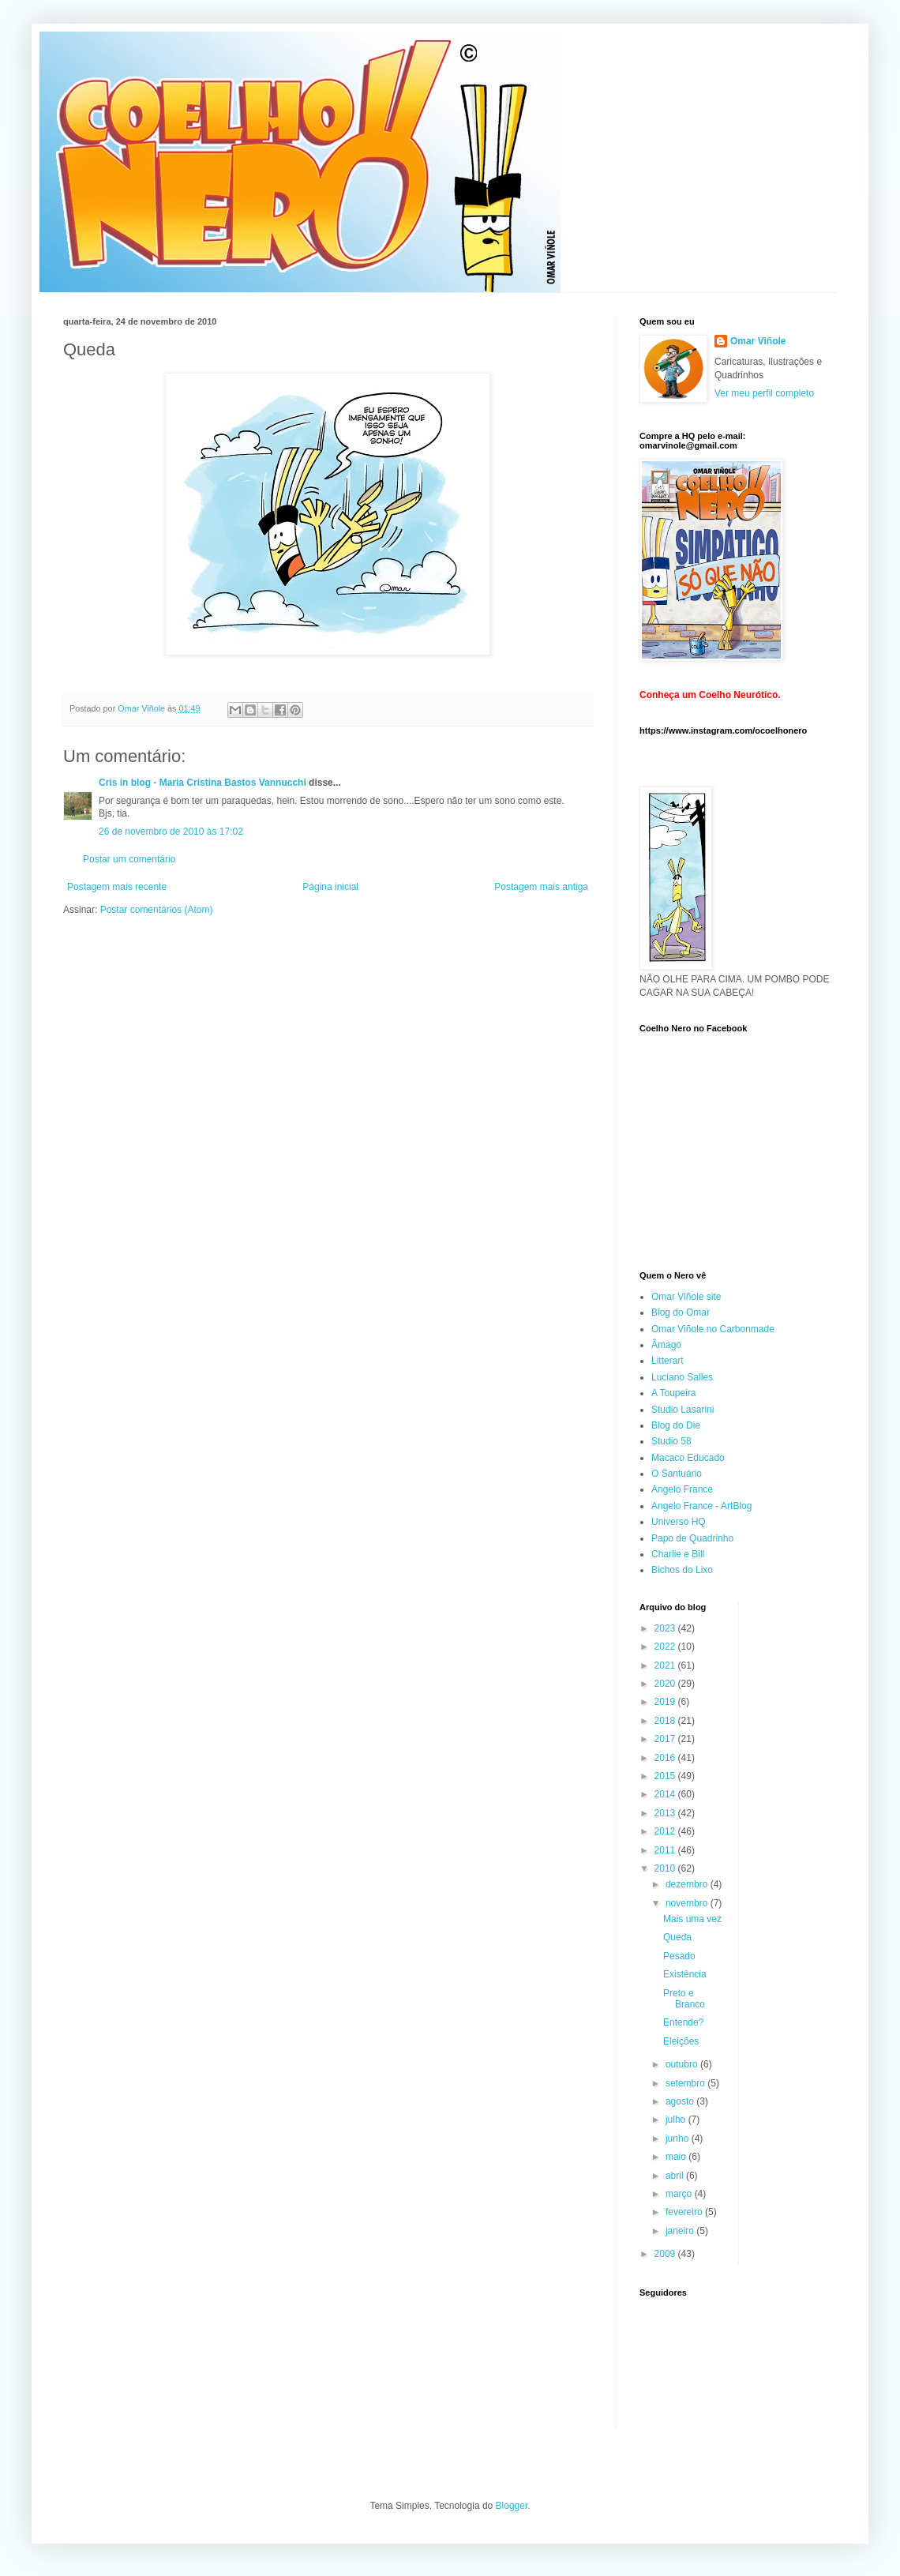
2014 (666, 1794)
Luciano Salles (682, 1377)
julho (677, 2119)
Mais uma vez (692, 1918)
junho (679, 2138)
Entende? (683, 2022)
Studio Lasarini (682, 1409)
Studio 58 (671, 1441)
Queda (677, 1937)
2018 (666, 1720)
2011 (666, 1850)
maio (677, 2156)
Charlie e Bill (677, 1554)
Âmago (666, 1344)
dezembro (688, 1884)
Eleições (681, 2041)
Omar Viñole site (686, 1296)
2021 (666, 1665)
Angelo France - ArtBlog (701, 1505)
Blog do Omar (680, 1312)
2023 (666, 1628)
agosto (681, 2101)
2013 (666, 1813)
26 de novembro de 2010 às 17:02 (171, 831)
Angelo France (682, 1489)
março (680, 2193)
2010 (666, 1868)
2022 (666, 1646)
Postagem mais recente (117, 886)
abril (676, 2175)
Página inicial (330, 886)
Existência (685, 1974)
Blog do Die (675, 1425)
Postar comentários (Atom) (156, 909)
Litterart (667, 1360)
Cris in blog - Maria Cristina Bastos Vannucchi (202, 782)
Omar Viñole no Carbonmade (712, 1329)
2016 (666, 1757)
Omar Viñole (758, 341)
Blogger (512, 2505)
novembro (688, 1903)
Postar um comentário (129, 859)
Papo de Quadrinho (692, 1538)
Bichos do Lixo (682, 1569)
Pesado (679, 1956)
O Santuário (676, 1473)
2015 (666, 1776)
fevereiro (685, 2211)
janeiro (681, 2230)
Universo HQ (678, 1521)
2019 (666, 1701)
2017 (666, 1738)
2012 (666, 1831)
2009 (666, 2253)
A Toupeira (673, 1393)
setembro (686, 2083)
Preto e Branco (684, 1999)
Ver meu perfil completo (764, 393)
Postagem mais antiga (541, 886)
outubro (683, 2064)
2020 (666, 1683)
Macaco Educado (688, 1457)
